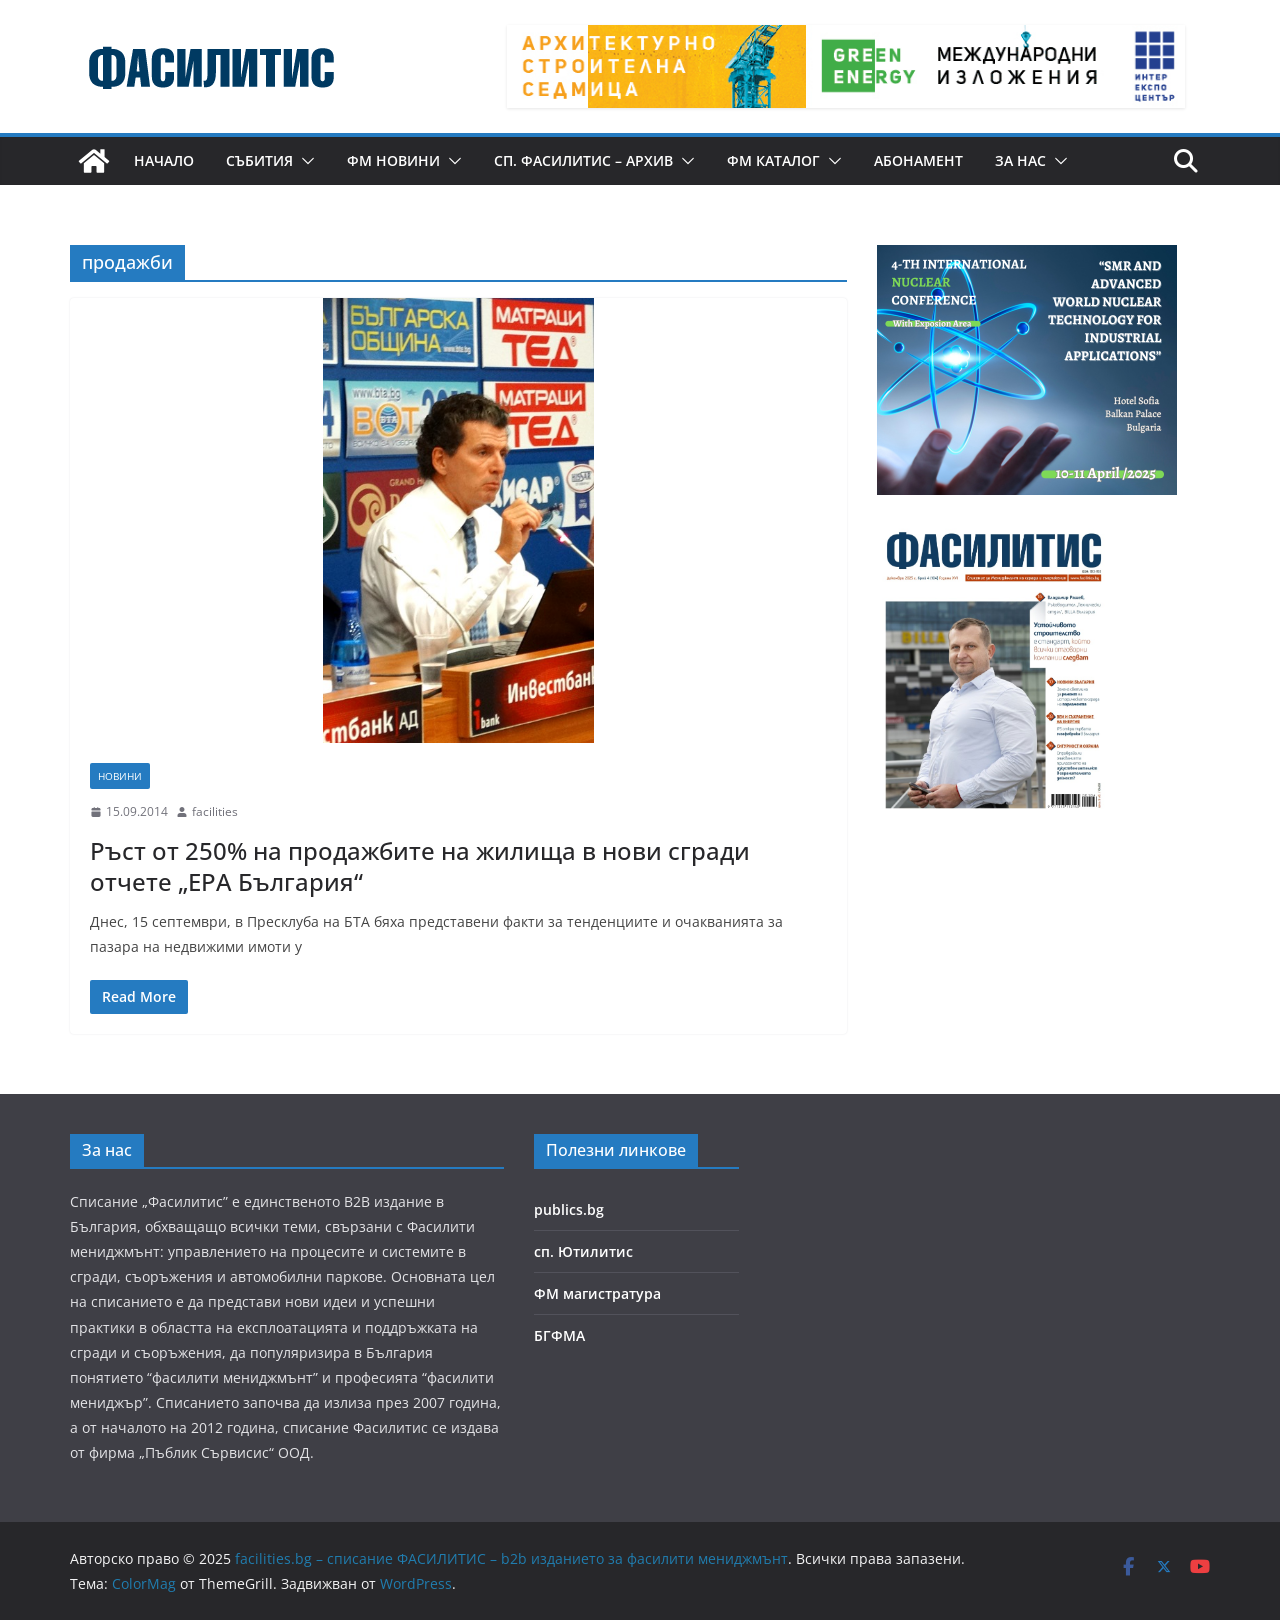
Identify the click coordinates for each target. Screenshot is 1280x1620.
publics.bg (569, 1209)
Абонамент (918, 160)
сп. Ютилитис (583, 1251)
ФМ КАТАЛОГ (773, 160)
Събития (259, 160)
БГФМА (559, 1335)
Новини (120, 776)
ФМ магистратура (597, 1293)
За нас (1020, 160)
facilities (215, 811)
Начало (164, 160)
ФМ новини (393, 160)
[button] (304, 161)
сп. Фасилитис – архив (583, 160)
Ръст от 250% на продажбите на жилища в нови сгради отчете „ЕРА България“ (420, 866)
